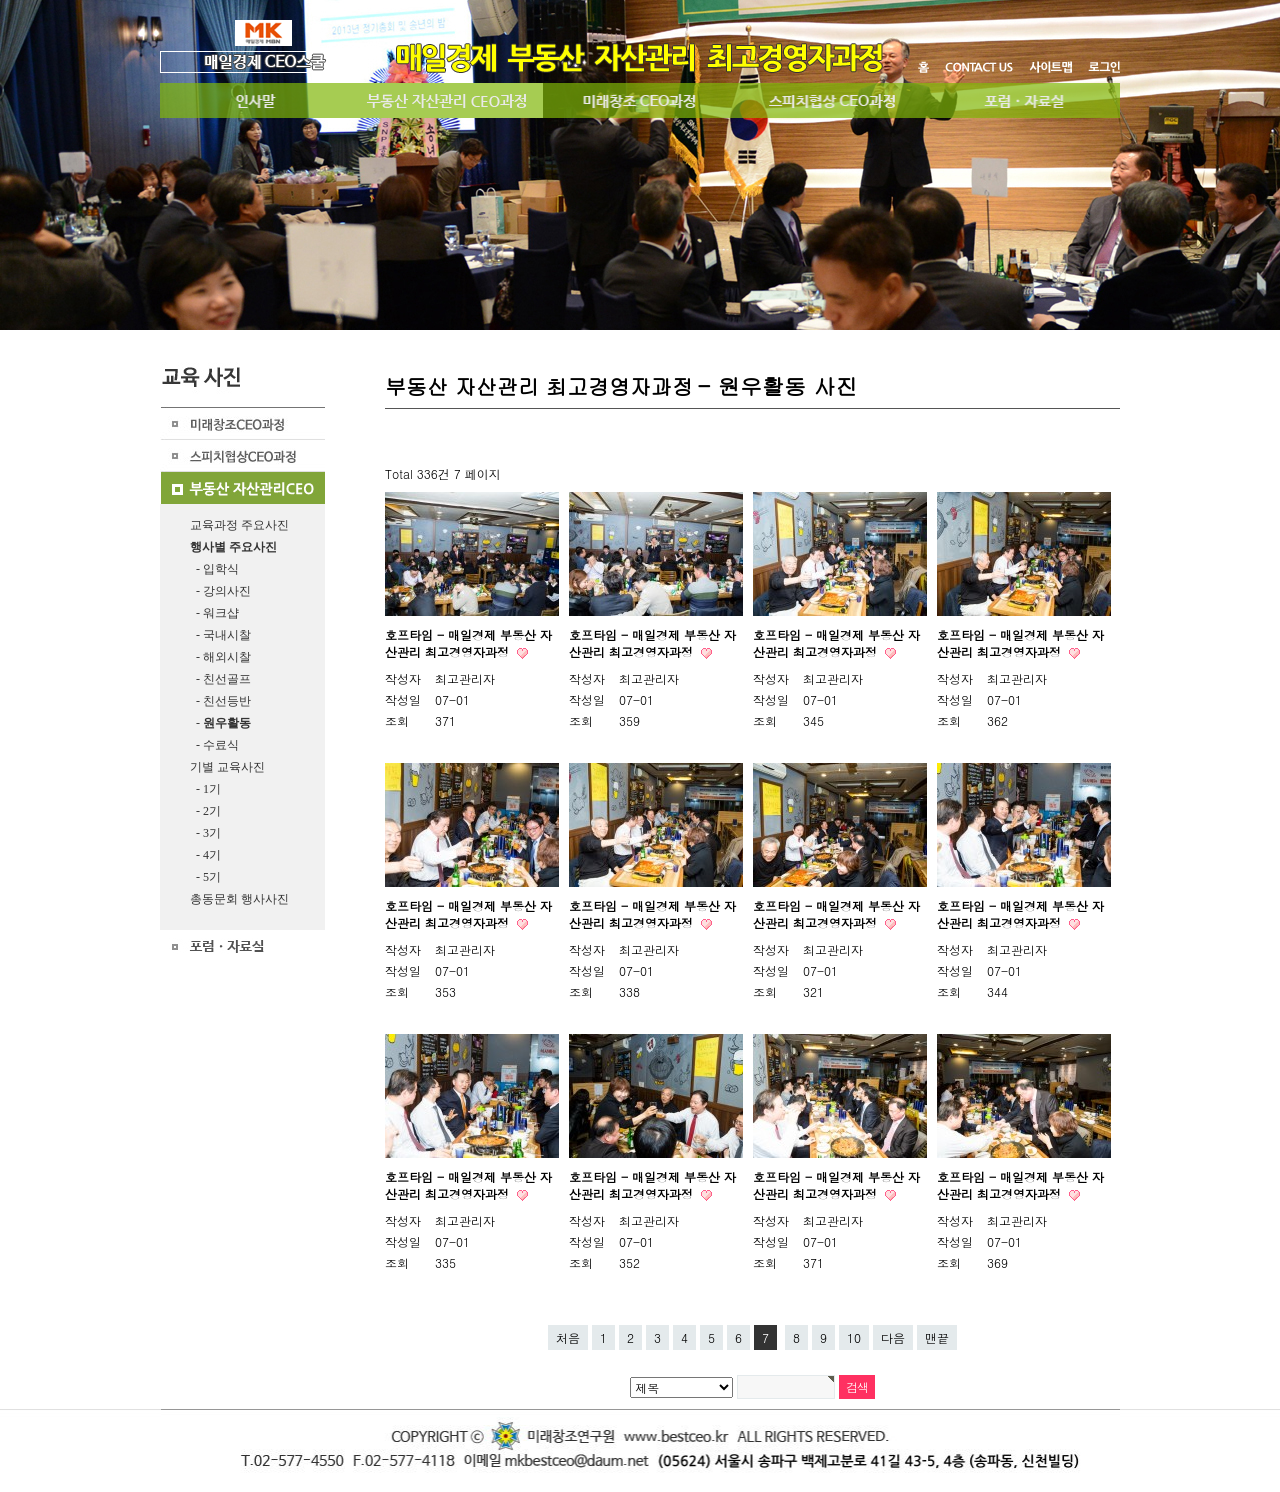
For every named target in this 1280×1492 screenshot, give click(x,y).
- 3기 (205, 833)
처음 (568, 1337)
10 (854, 1337)
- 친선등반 (220, 701)
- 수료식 (214, 745)
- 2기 (205, 811)
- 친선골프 (220, 679)
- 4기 (205, 855)
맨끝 (937, 1337)
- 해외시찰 (220, 657)
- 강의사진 (220, 591)
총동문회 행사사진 (239, 899)
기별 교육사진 (227, 767)
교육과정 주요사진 (239, 525)
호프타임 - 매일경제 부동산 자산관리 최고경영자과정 (468, 643)
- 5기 (205, 877)
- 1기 (205, 789)
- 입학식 (214, 569)
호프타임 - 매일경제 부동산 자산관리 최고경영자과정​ (836, 643)
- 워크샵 (214, 613)
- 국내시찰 (220, 635)
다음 (893, 1337)
